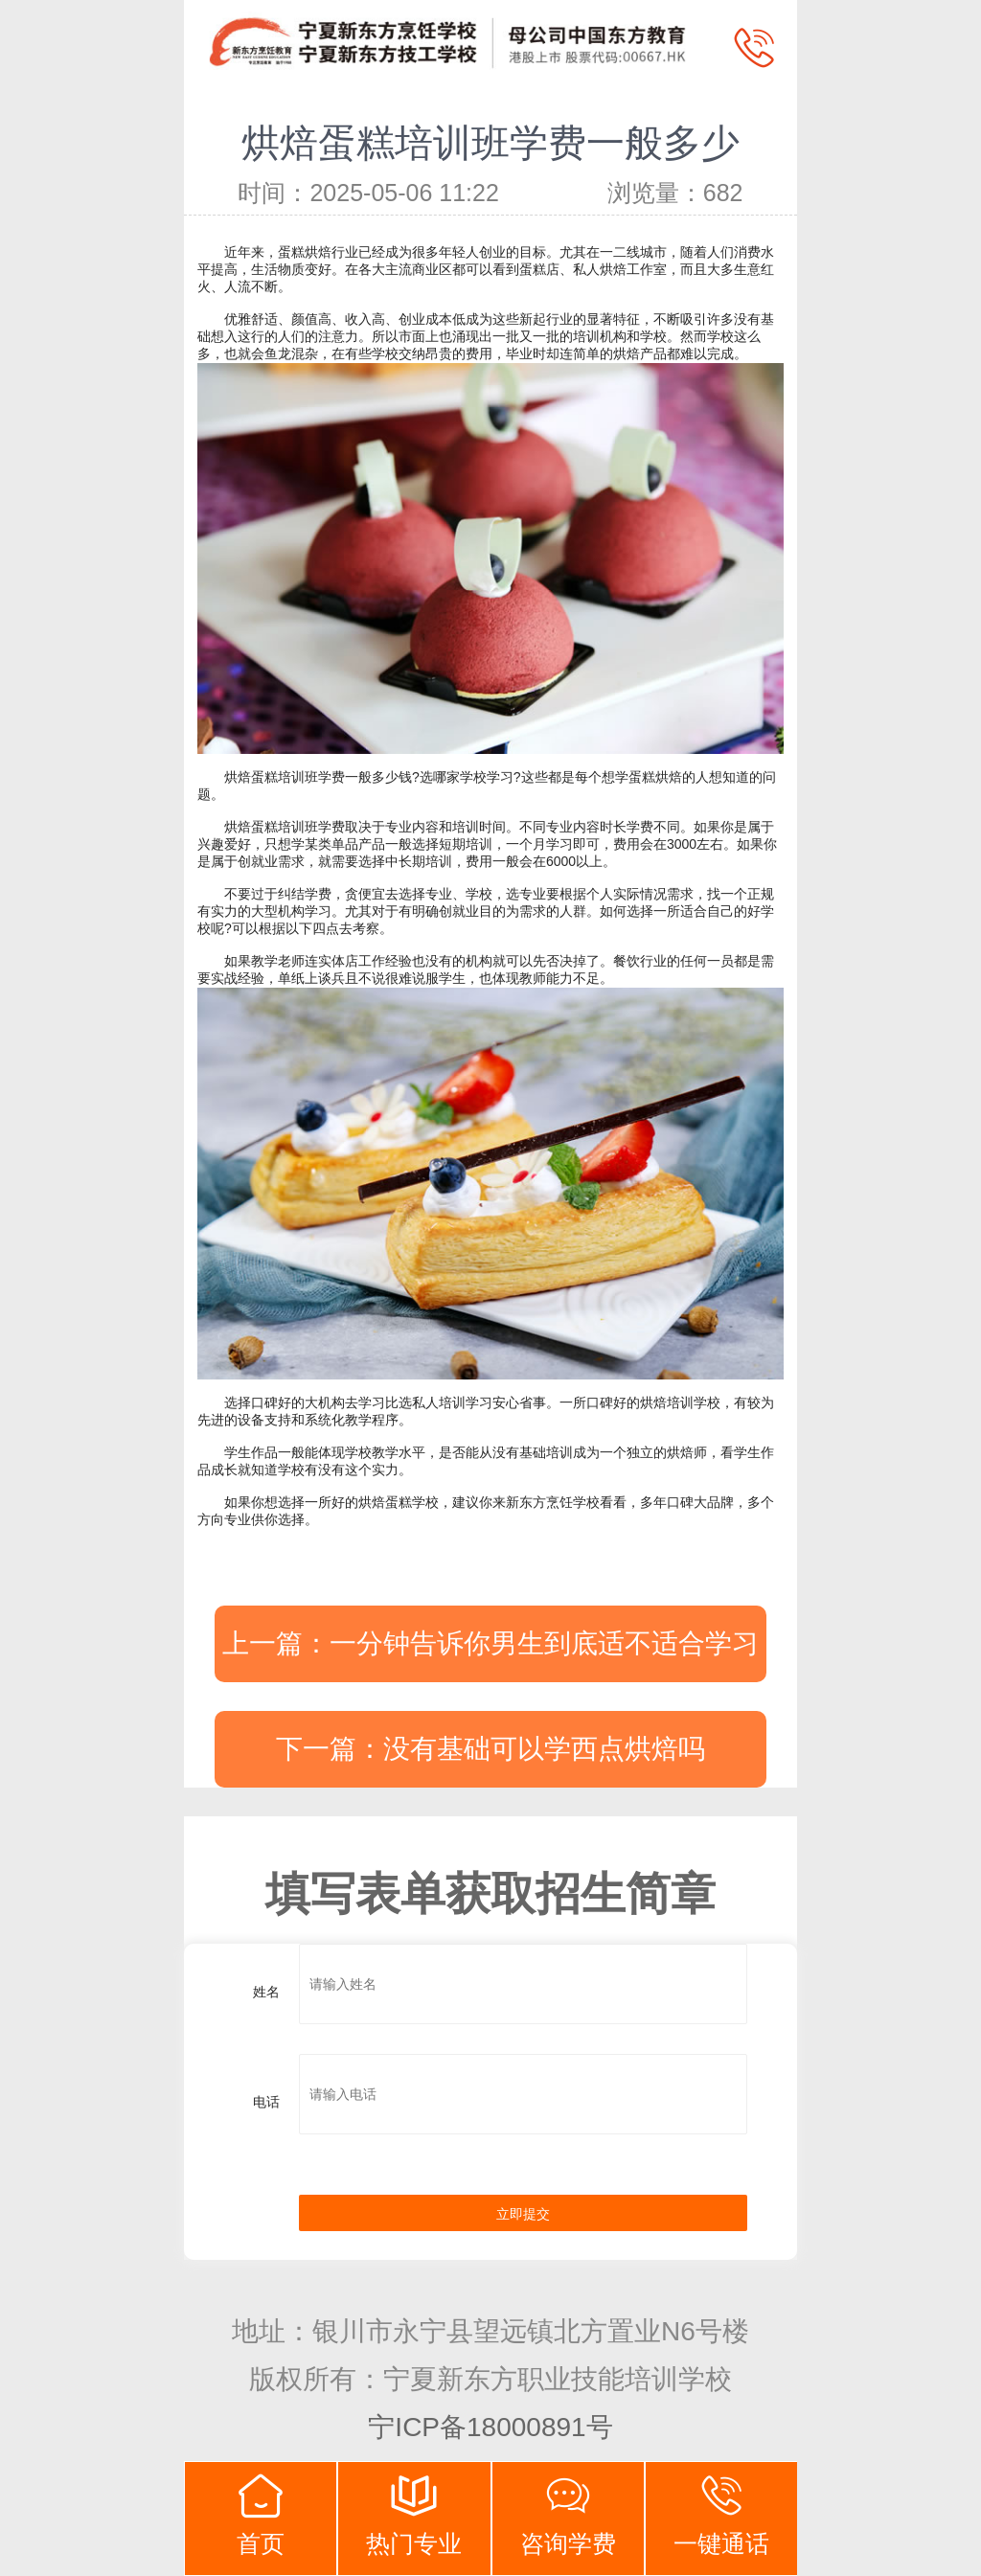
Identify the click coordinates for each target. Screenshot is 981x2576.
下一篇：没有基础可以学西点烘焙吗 (490, 1749)
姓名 (266, 1991)
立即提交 (523, 2214)
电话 (266, 2101)
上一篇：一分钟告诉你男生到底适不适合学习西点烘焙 (490, 1655)
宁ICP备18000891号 (490, 2427)
